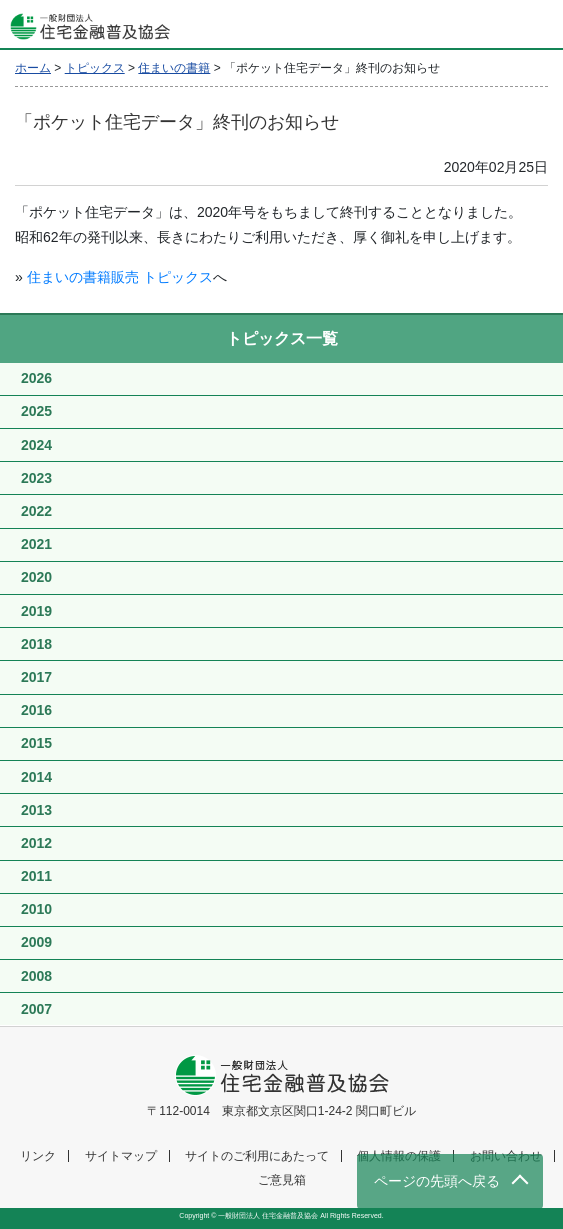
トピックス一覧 (282, 338)
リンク (38, 1156)
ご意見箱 (282, 1180)
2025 (36, 411)
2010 (36, 909)
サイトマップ (121, 1156)
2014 (36, 777)
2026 (36, 378)
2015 (36, 743)
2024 (36, 445)
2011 (36, 876)
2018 (36, 644)
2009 (36, 942)
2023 (36, 478)
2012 (36, 843)
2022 (36, 511)
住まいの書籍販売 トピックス (120, 277)
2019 (36, 611)
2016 (36, 710)
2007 (36, 1009)
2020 (36, 577)
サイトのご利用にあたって (257, 1156)
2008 (36, 976)
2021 (36, 544)
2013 (36, 810)
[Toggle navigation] (538, 25)
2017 (36, 677)
